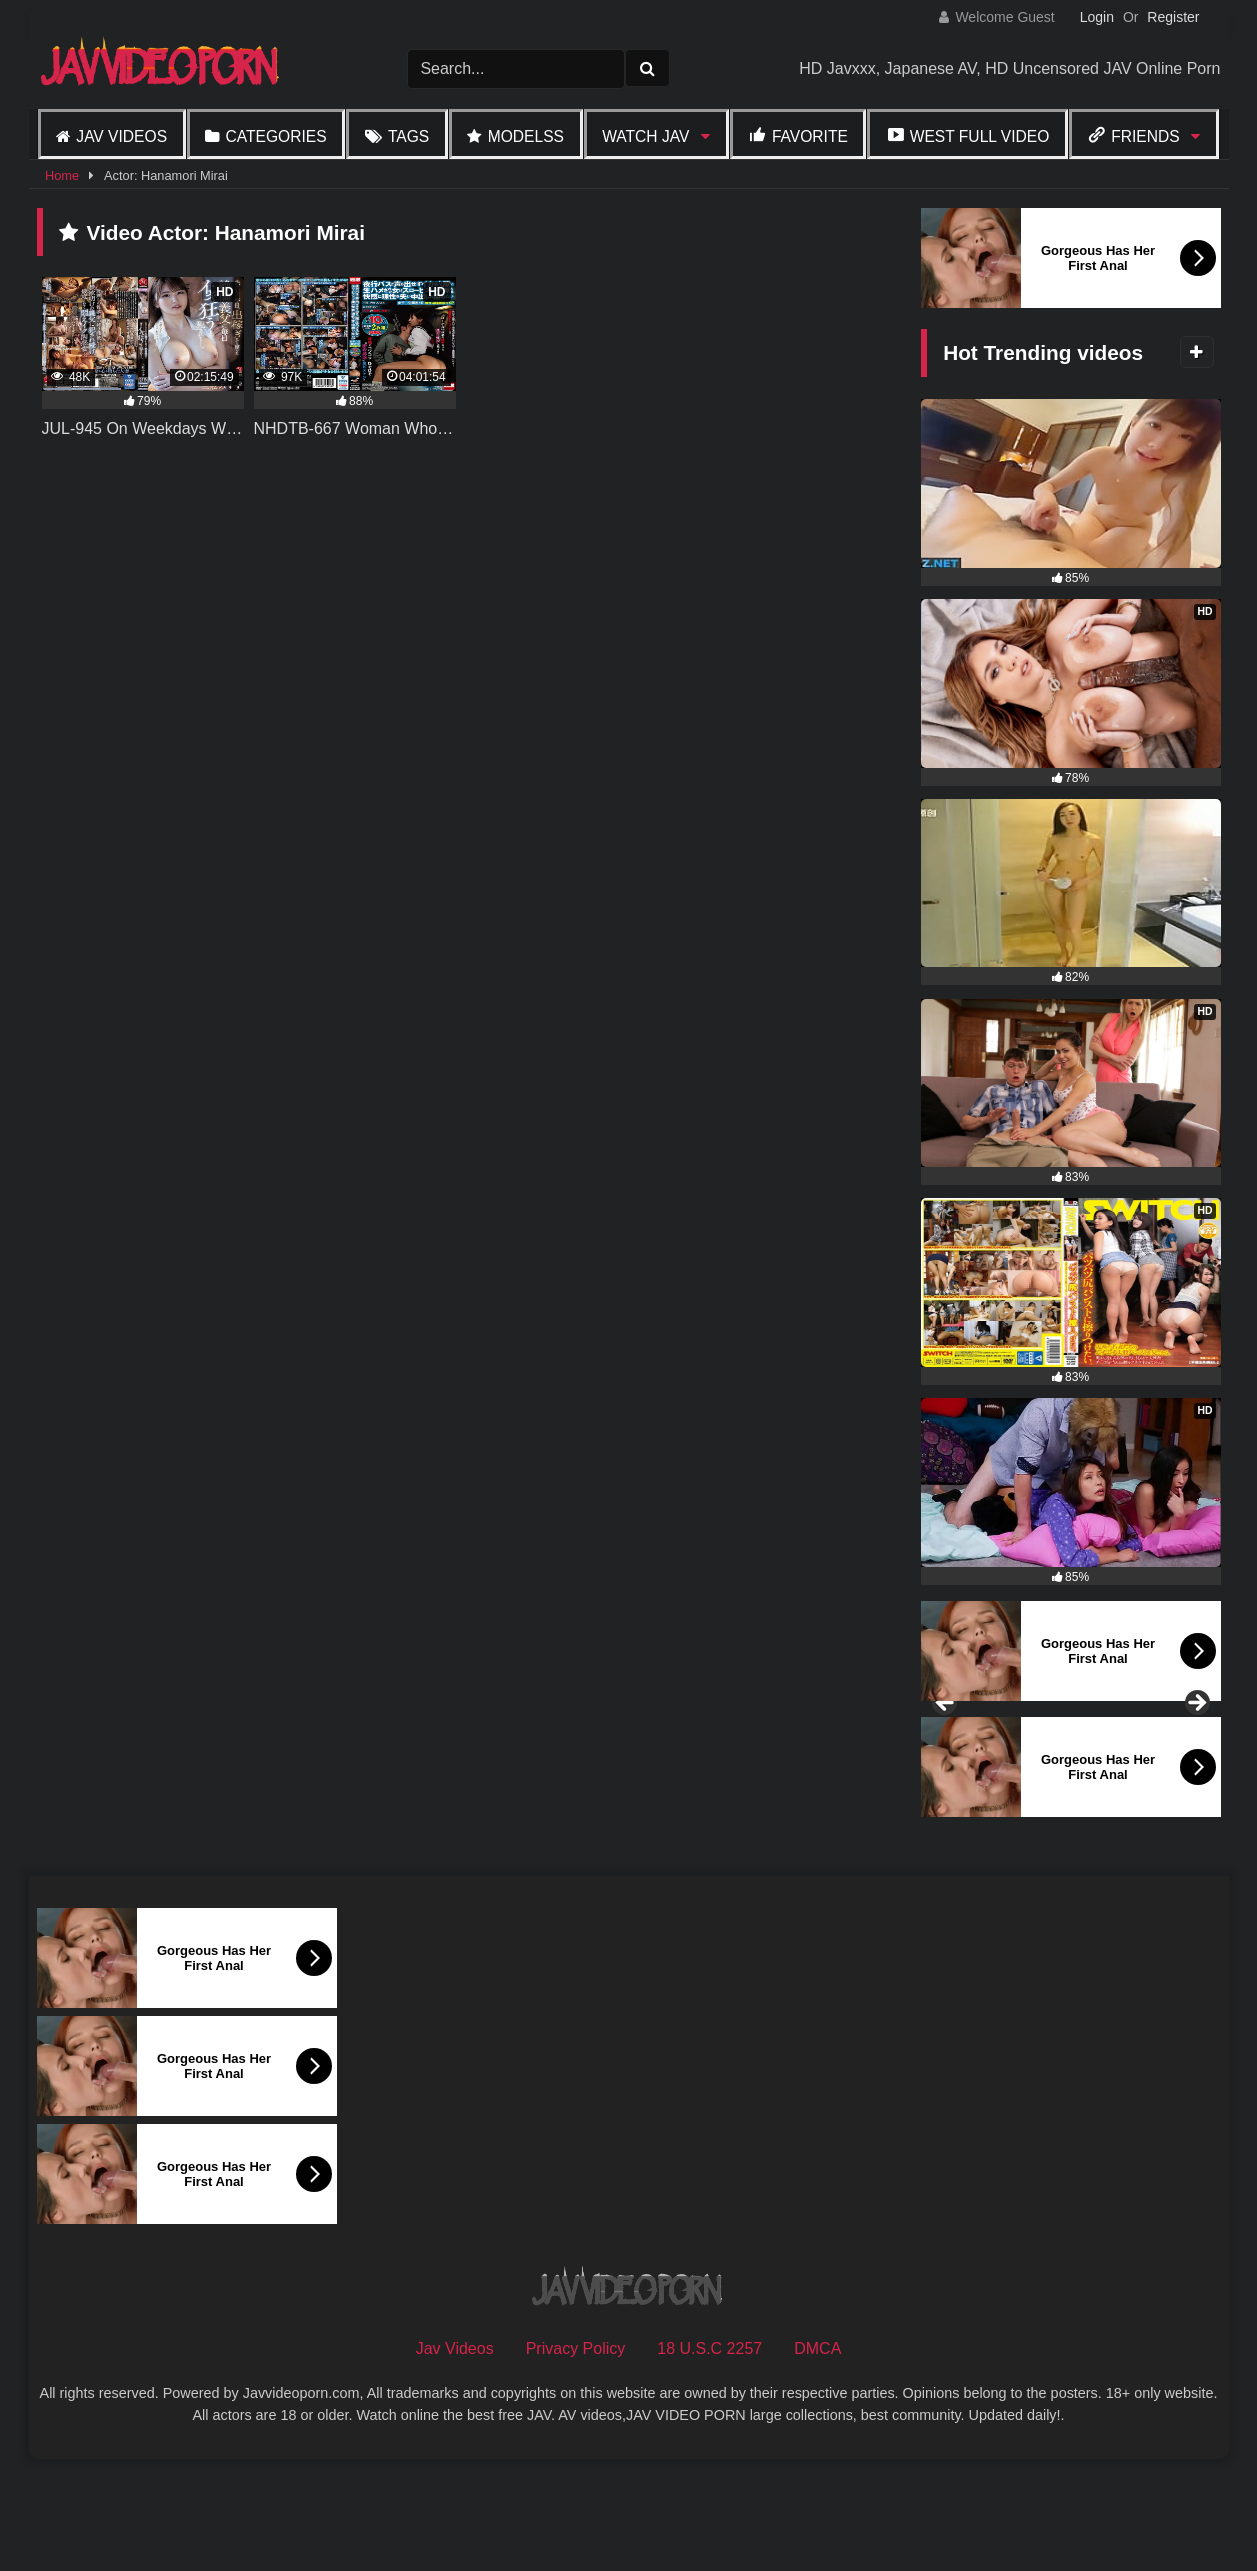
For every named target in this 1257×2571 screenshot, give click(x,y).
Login (1097, 17)
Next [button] (1196, 1758)
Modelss (526, 136)
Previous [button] (946, 1758)
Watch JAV (645, 136)
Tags (408, 136)
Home (62, 175)
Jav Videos (121, 136)
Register (1173, 17)
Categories (275, 136)
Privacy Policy (576, 2456)
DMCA (817, 2456)
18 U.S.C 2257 (709, 2456)
